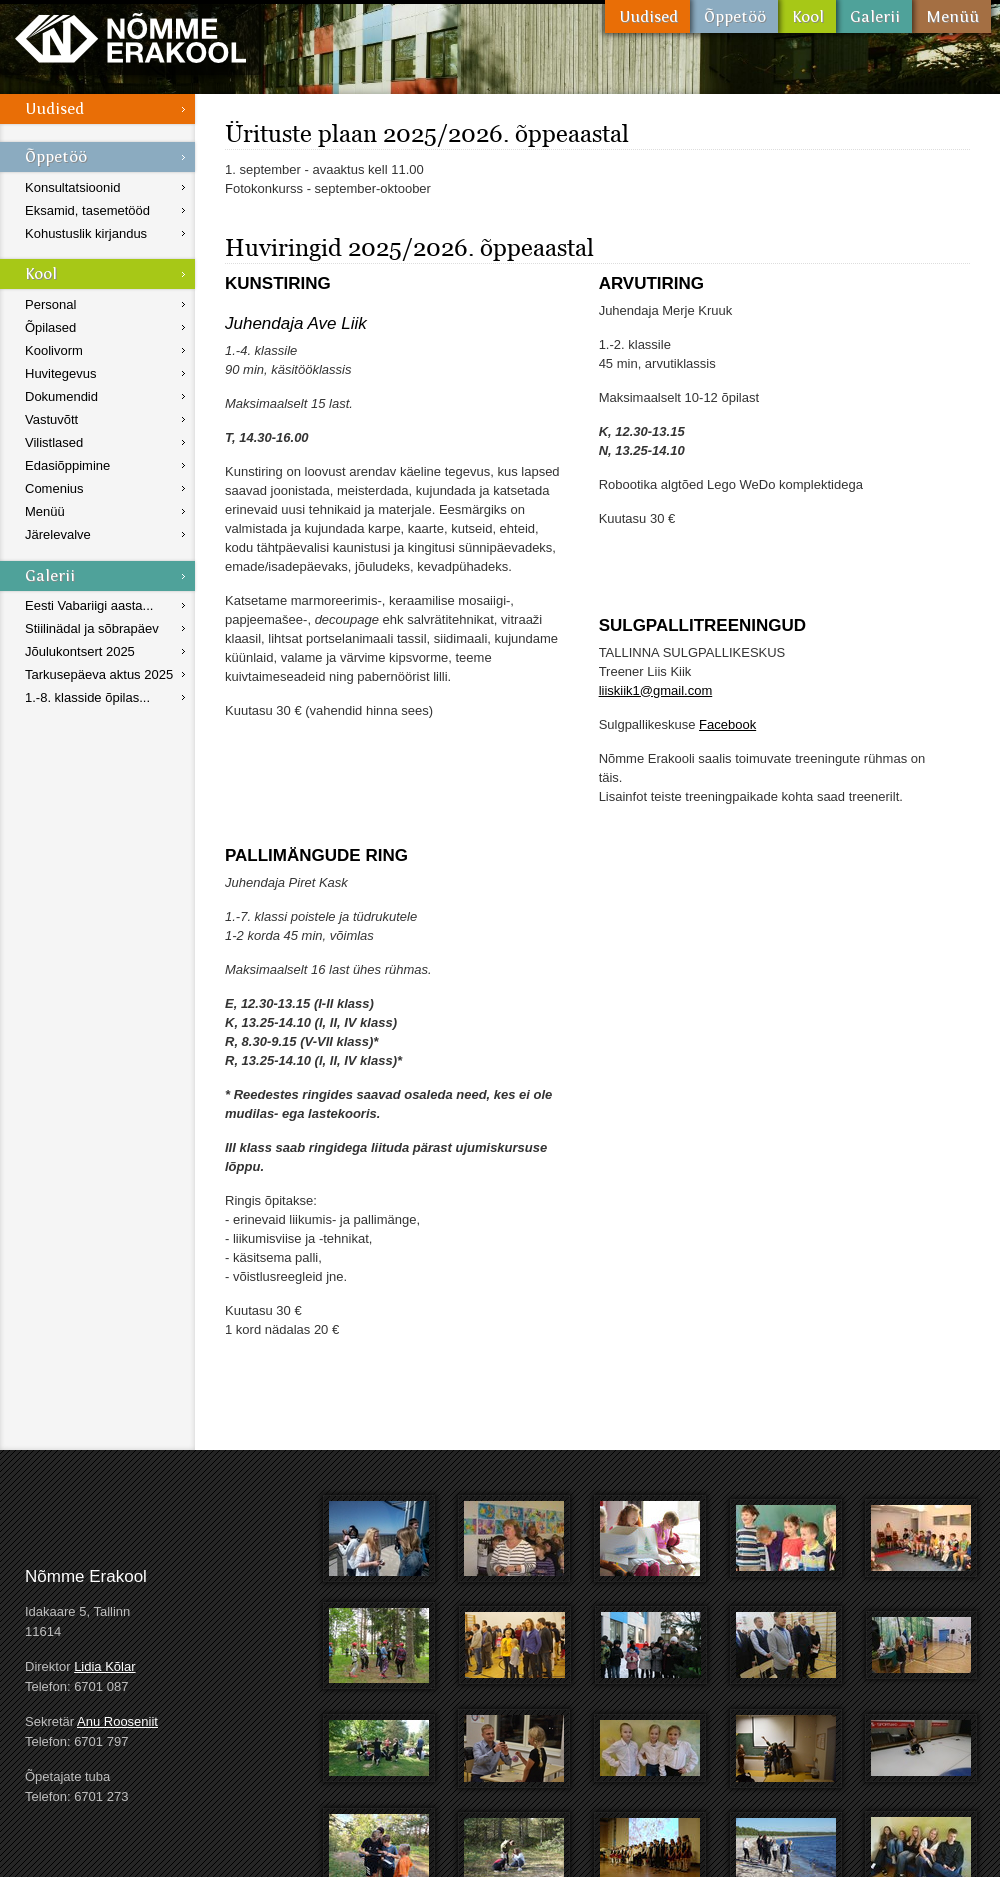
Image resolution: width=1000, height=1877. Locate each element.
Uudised (647, 16)
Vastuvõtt (51, 419)
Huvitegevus (61, 373)
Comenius (54, 488)
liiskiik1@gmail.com (656, 690)
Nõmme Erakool (130, 37)
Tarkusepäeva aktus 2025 (99, 674)
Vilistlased (54, 442)
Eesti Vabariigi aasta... (89, 605)
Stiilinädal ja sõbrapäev (92, 628)
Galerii (874, 16)
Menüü (951, 16)
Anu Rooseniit (117, 1721)
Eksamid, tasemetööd (87, 210)
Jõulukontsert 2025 (80, 651)
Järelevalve (58, 534)
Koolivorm (54, 350)
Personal (50, 304)
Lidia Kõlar (104, 1666)
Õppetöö (734, 16)
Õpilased (50, 327)
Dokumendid (61, 396)
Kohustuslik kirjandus (86, 233)
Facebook (727, 724)
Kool (807, 16)
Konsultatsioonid (72, 187)
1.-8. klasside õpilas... (87, 697)
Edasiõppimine (67, 465)
